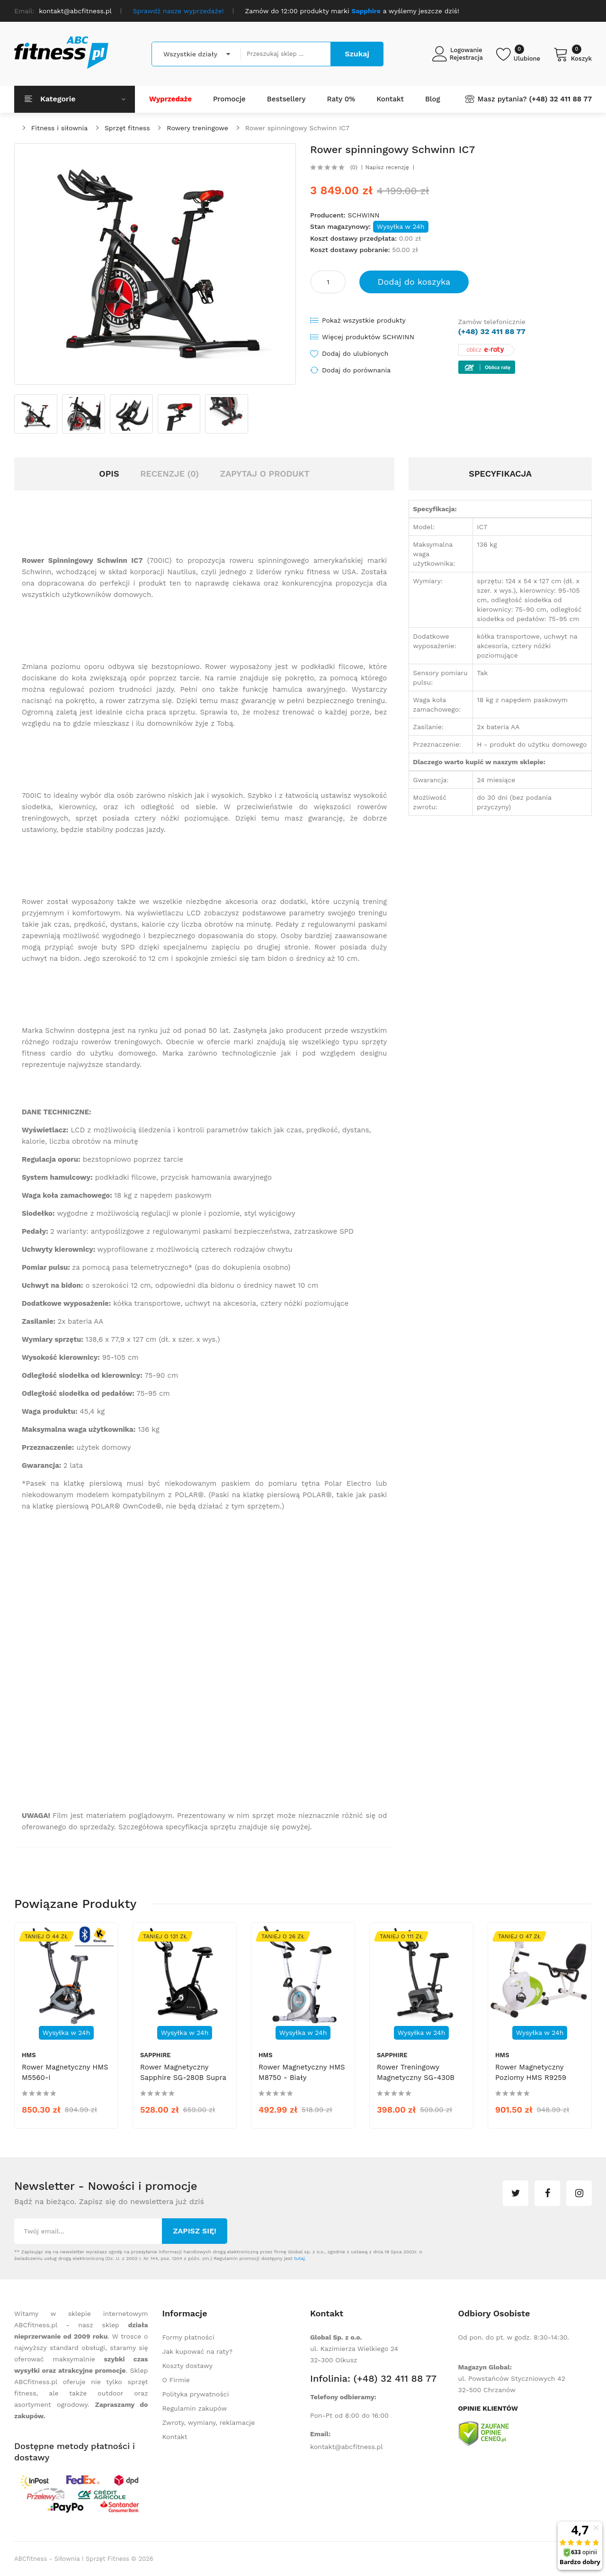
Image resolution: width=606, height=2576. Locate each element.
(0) (353, 167)
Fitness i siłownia (59, 128)
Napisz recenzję (387, 167)
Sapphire (155, 2055)
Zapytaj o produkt (265, 474)
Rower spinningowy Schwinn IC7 (297, 128)
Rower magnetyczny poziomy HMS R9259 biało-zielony (530, 2077)
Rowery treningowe (197, 128)
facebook (547, 2193)
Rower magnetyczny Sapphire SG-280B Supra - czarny (183, 2077)
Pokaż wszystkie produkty (364, 320)
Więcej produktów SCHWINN (368, 337)
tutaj (299, 2258)
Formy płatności (188, 2337)
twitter (515, 2193)
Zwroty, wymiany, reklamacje (208, 2422)
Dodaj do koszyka (414, 282)
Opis (109, 474)
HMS (29, 2055)
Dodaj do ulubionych (355, 353)
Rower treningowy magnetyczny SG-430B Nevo (415, 2077)
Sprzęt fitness (127, 128)
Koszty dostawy (187, 2365)
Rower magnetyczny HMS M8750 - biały (301, 2072)
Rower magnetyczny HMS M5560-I (65, 2072)
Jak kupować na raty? (197, 2351)
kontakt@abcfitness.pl (346, 2446)
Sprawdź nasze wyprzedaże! (178, 11)
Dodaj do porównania (356, 370)
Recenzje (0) (169, 474)
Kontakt (174, 2436)
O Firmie (176, 2380)
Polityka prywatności (195, 2394)
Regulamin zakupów (194, 2408)
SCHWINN (363, 215)
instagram (579, 2193)
